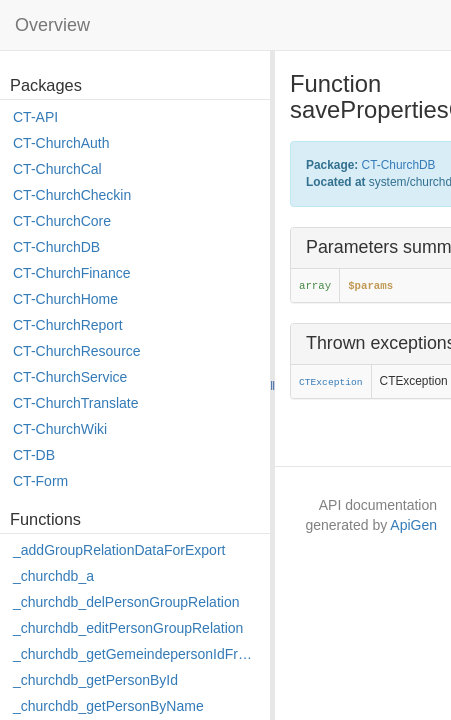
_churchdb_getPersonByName (108, 706)
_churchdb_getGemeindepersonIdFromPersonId (136, 654)
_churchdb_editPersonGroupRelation (128, 628)
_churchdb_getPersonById (95, 680)
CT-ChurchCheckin (72, 195)
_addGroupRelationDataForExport (119, 550)
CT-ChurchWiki (60, 429)
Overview (52, 25)
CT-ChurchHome (65, 299)
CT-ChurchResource (77, 351)
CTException (331, 382)
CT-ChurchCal (57, 169)
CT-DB (34, 455)
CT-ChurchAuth (61, 143)
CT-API (35, 117)
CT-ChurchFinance (72, 273)
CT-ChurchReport (68, 325)
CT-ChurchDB (56, 247)
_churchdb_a (53, 576)
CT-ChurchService (70, 377)
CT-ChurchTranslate (76, 403)
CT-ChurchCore (62, 221)
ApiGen (413, 525)
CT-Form (40, 481)
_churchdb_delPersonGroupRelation (126, 602)
